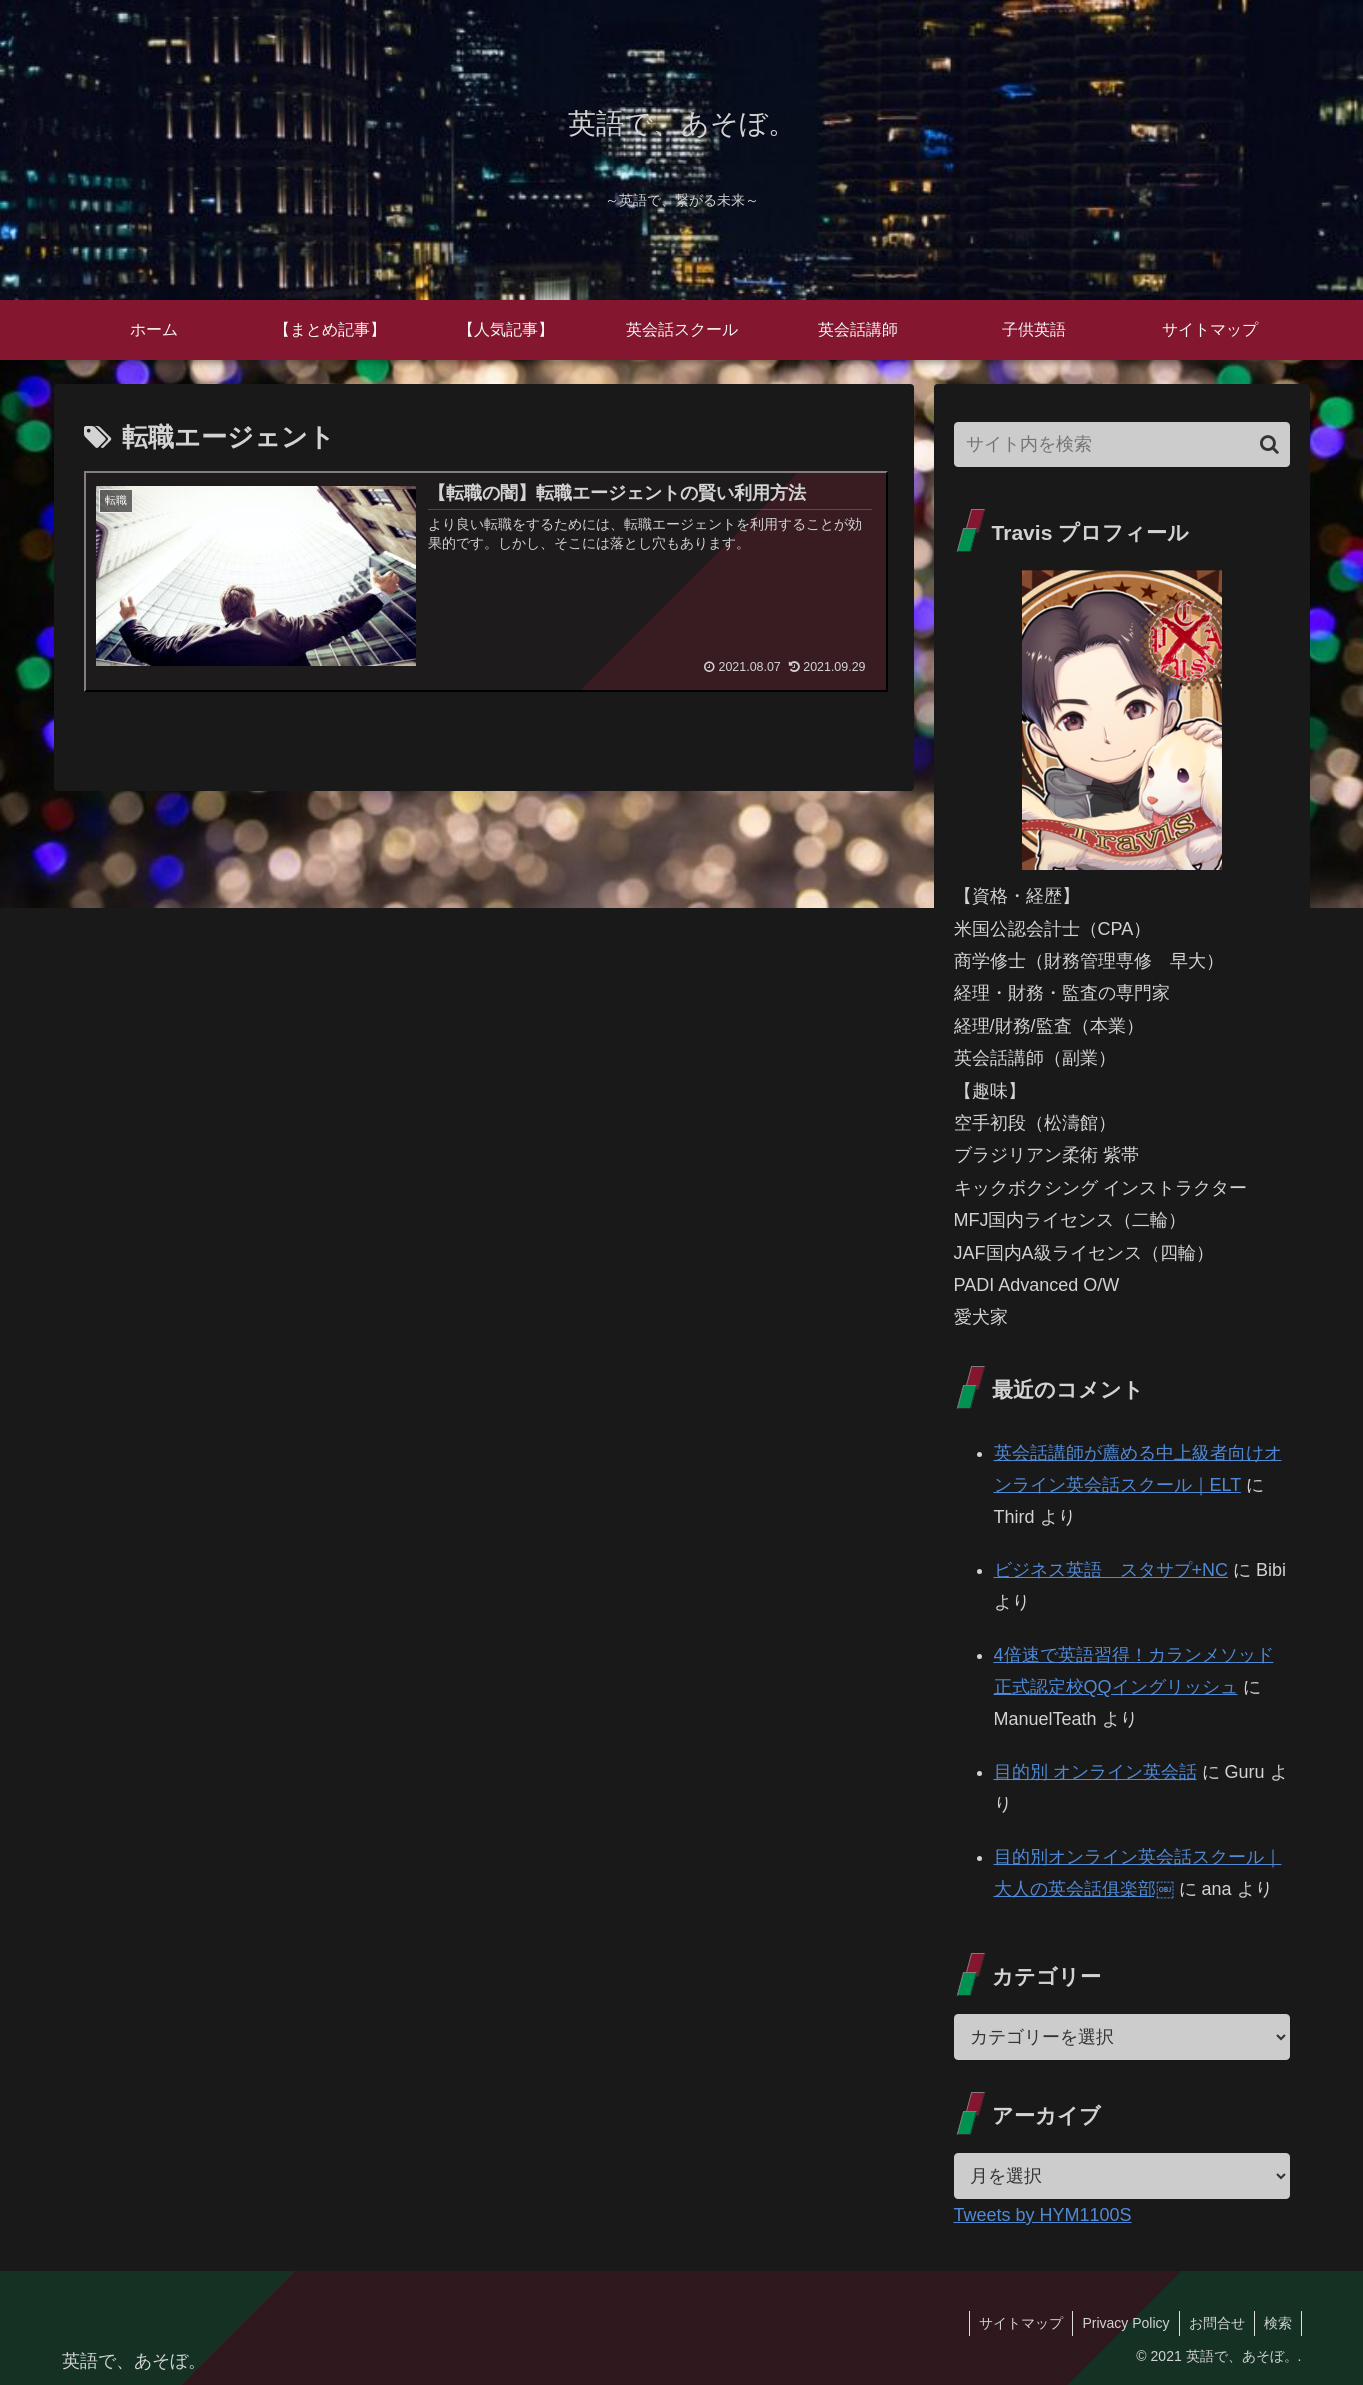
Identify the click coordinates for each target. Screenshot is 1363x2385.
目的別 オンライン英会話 (1095, 1772)
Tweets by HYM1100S (1043, 2215)
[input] (1122, 444)
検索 (1277, 2323)
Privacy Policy (1120, 2323)
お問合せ (1214, 2323)
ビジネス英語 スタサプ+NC (1111, 1570)
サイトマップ (1014, 2323)
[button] (1269, 444)
